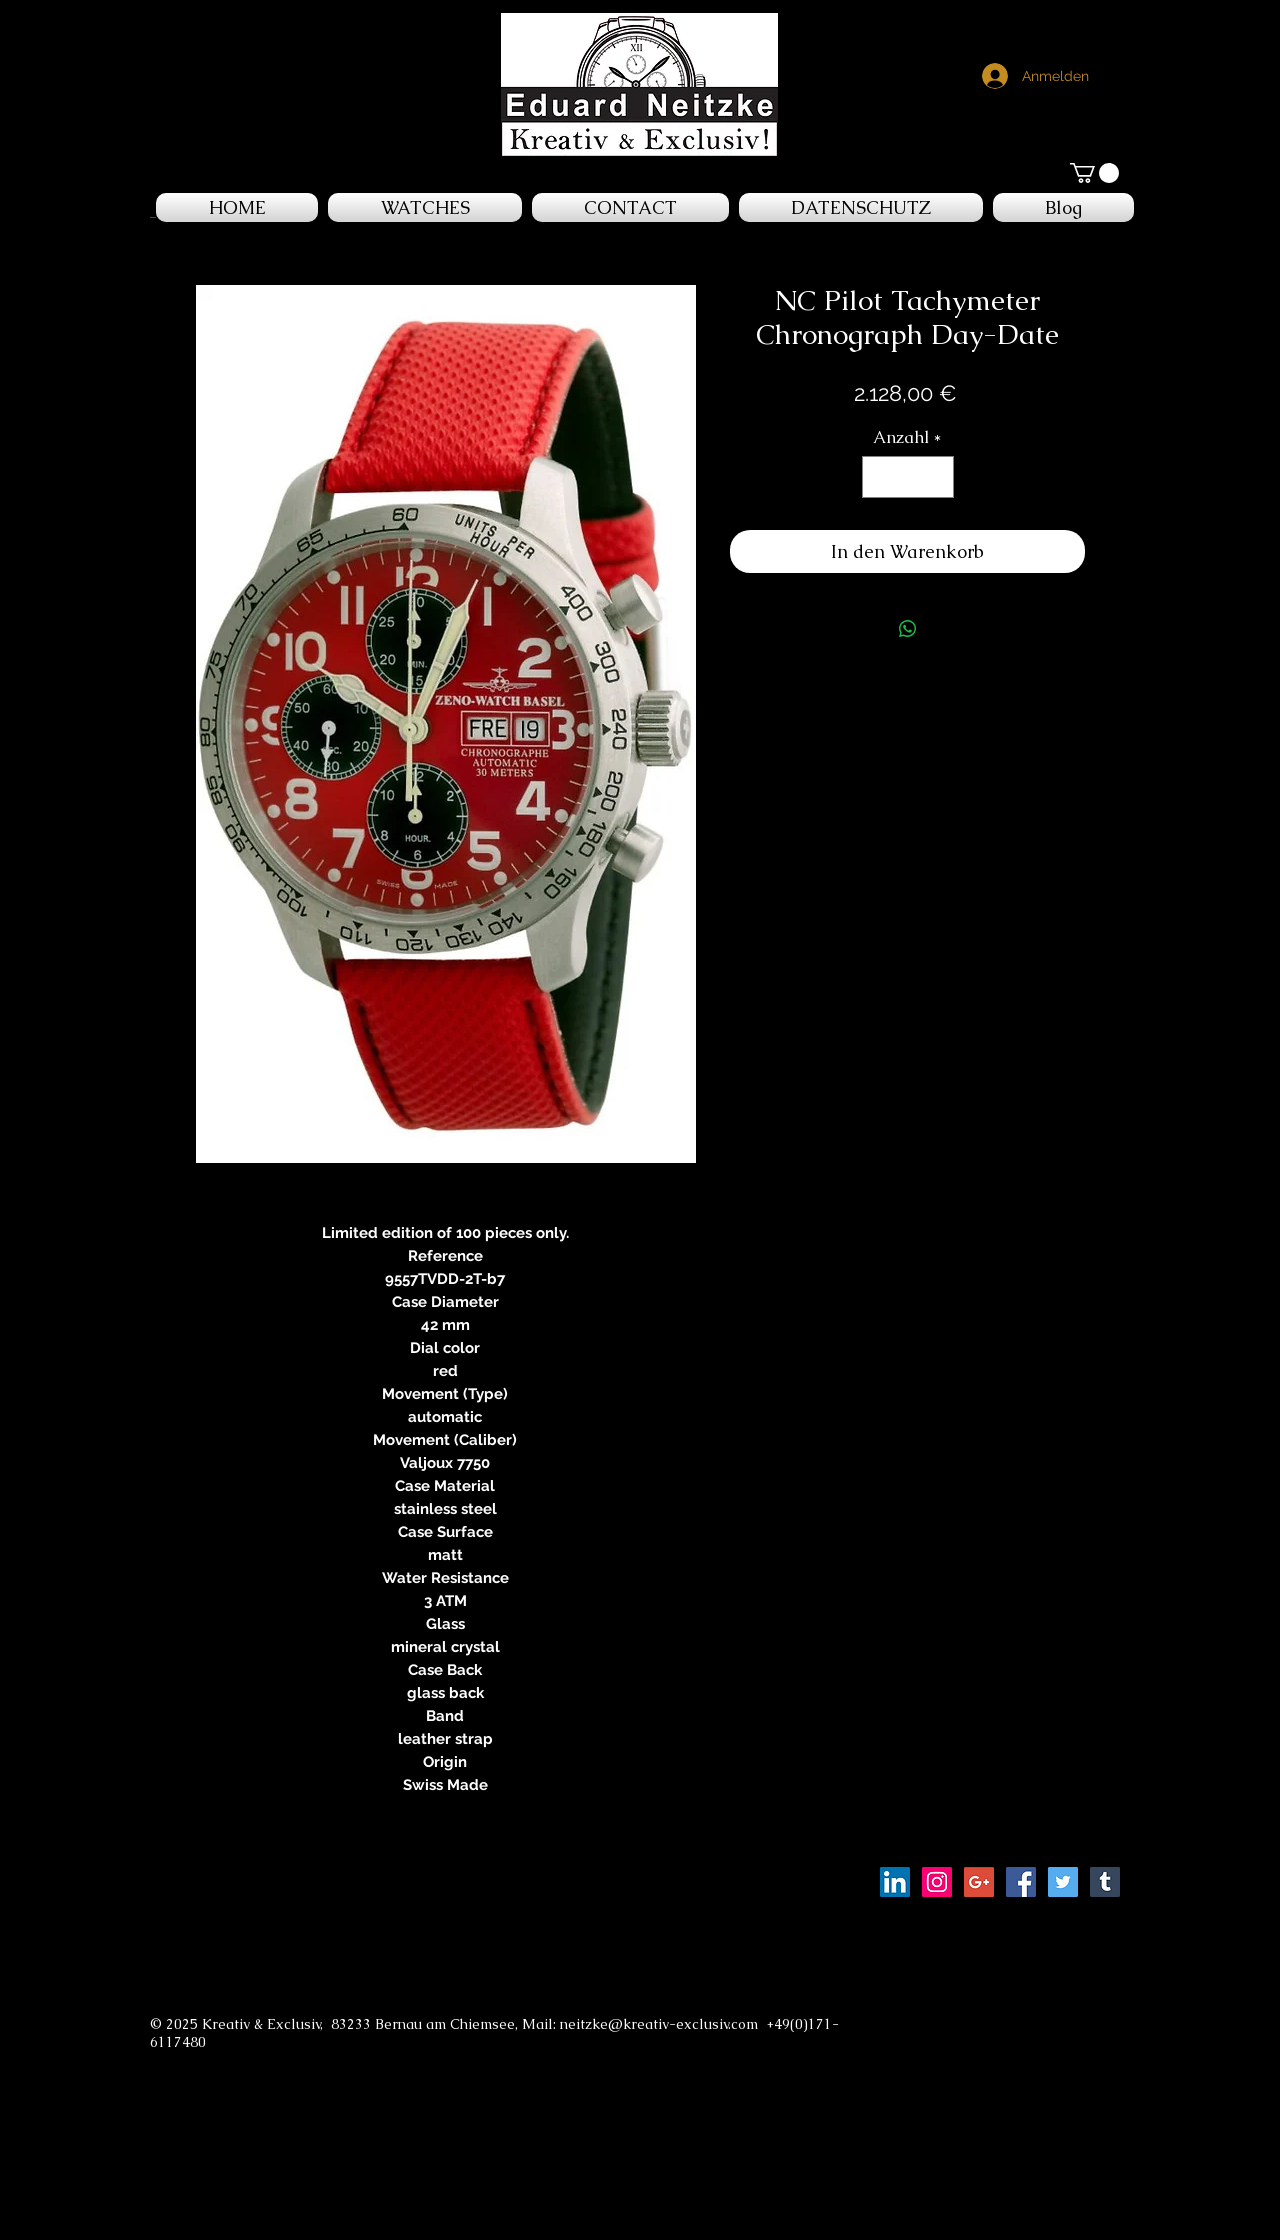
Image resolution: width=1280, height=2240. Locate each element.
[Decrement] (880, 477)
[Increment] (936, 477)
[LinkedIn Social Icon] (895, 1882)
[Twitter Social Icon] (1063, 1882)
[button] (1094, 173)
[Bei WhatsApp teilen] (908, 629)
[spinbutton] (907, 477)
